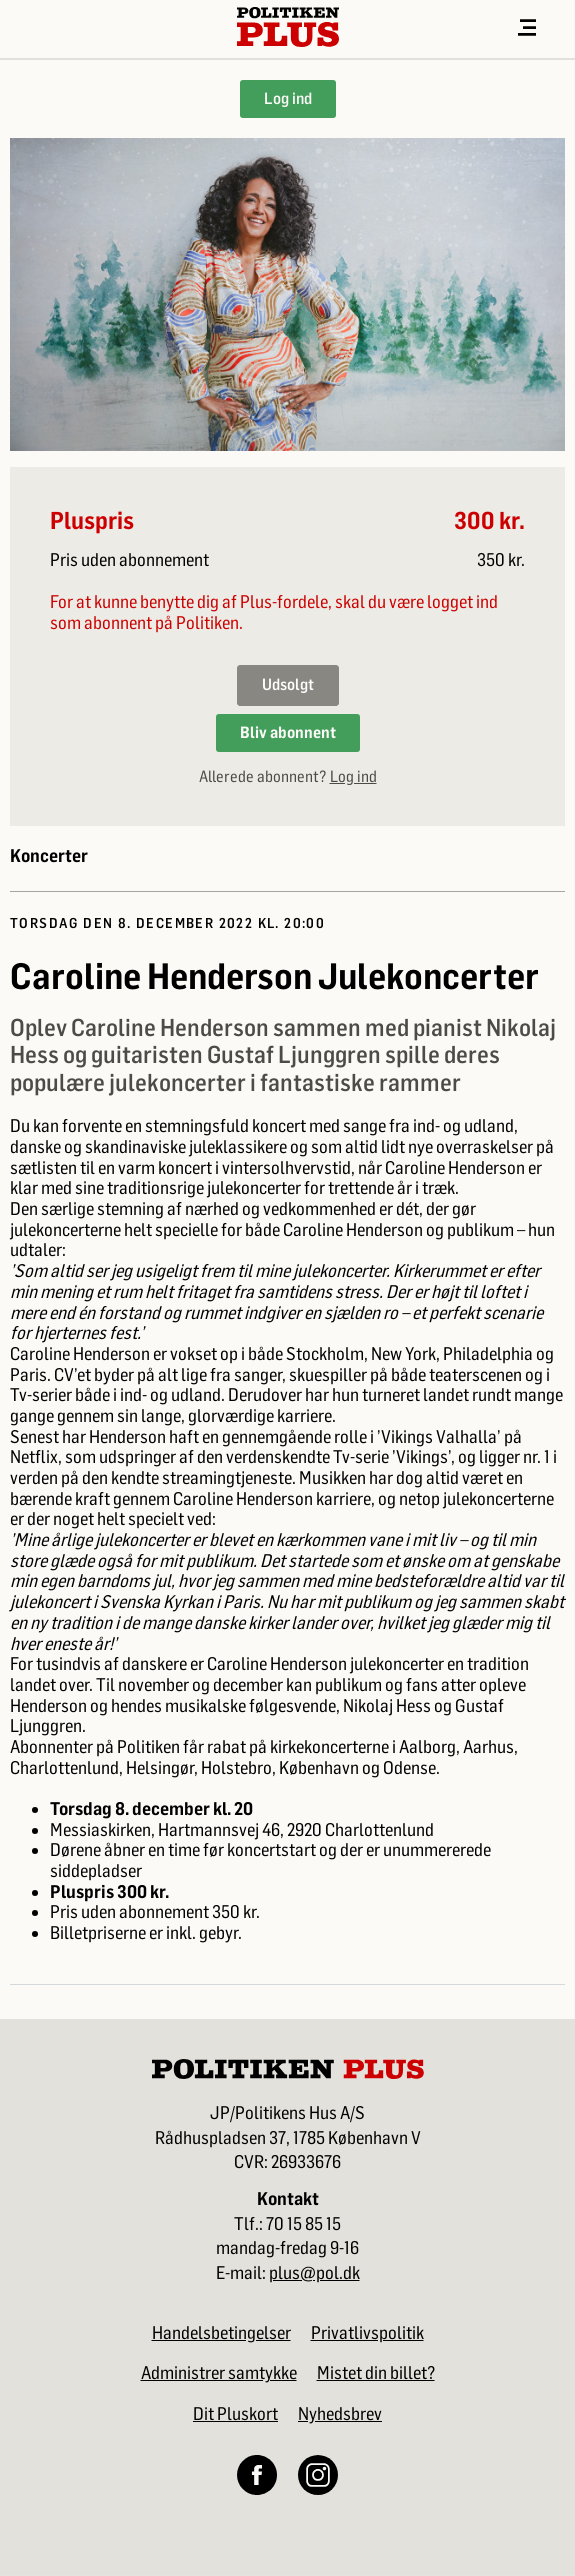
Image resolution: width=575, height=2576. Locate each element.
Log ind (288, 98)
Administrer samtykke (219, 2373)
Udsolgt (288, 684)
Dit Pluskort (235, 2414)
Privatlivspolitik (367, 2333)
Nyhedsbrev (340, 2414)
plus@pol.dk (314, 2273)
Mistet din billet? (376, 2373)
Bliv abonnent (288, 732)
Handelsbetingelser (221, 2333)
